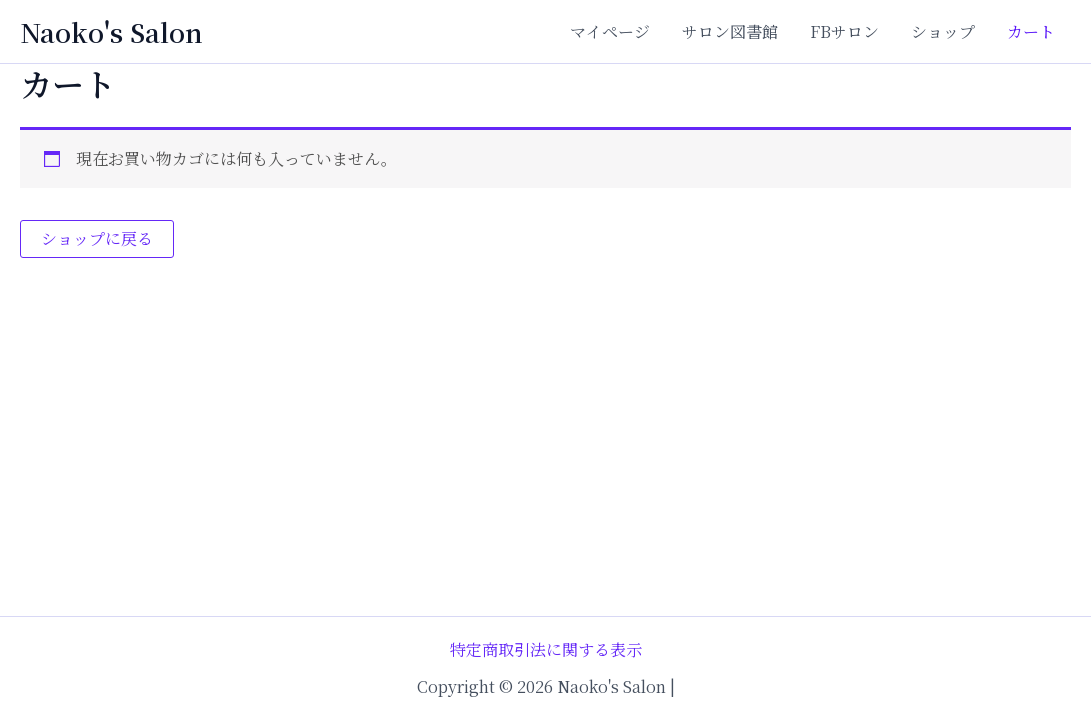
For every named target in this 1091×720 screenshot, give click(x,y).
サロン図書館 (730, 31)
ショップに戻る (97, 238)
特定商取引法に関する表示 (546, 649)
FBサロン (844, 31)
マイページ (610, 31)
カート (1031, 31)
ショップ (943, 31)
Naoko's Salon (111, 31)
